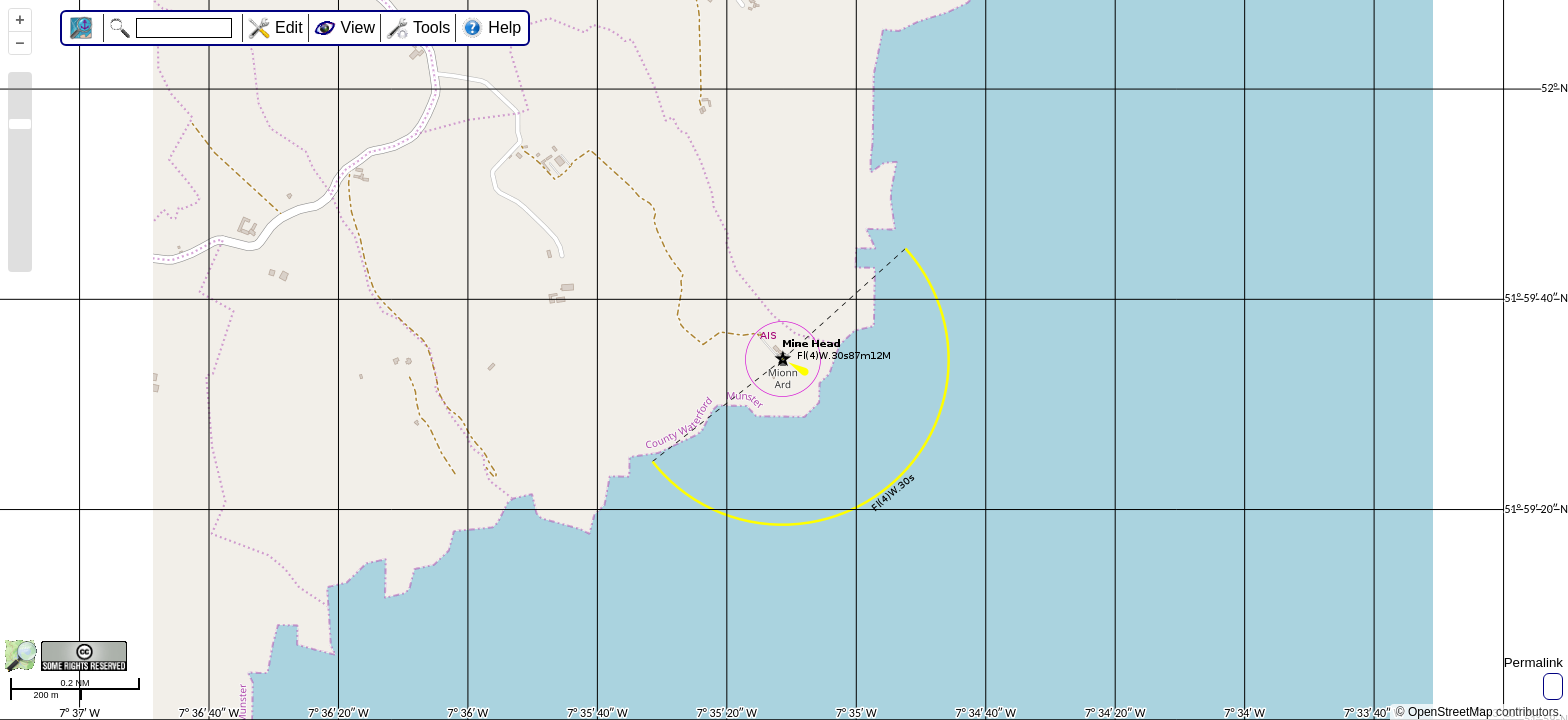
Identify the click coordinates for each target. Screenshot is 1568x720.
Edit (289, 27)
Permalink (1533, 662)
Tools (431, 27)
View (358, 27)
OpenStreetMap (1450, 712)
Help (504, 27)
